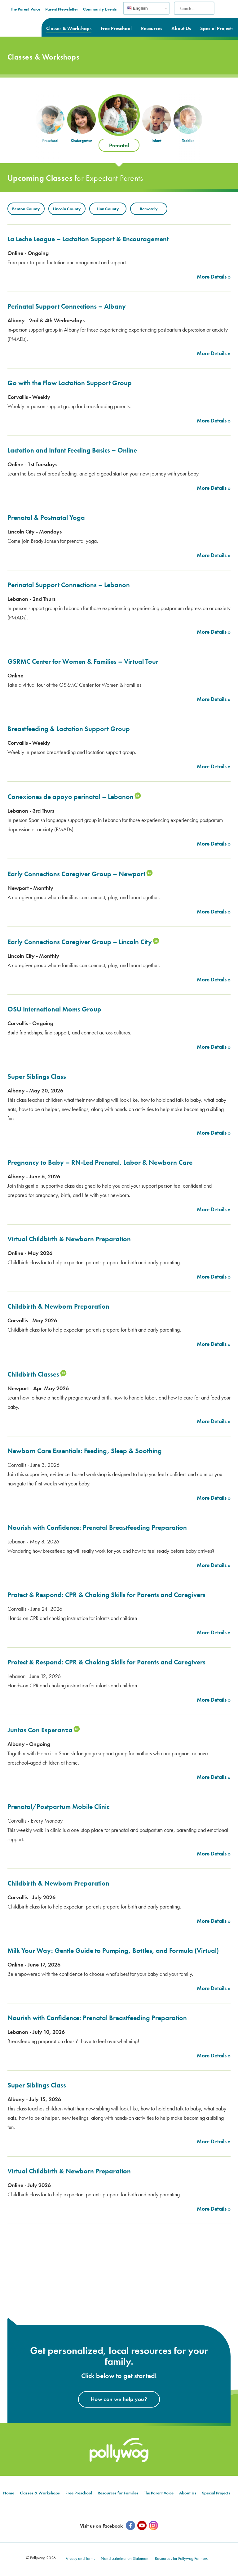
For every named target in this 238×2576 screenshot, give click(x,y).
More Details (212, 276)
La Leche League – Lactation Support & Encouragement (88, 238)
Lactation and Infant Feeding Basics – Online (72, 450)
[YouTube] (142, 2527)
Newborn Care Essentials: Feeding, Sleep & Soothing (84, 1450)
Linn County (108, 209)
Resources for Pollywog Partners (181, 2560)
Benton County (26, 209)
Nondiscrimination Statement (125, 2560)
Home (8, 2495)
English (187, 8)
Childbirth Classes (33, 1374)
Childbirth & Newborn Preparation (58, 1306)
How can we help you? (119, 2401)
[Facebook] (130, 2527)
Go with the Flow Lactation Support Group (69, 382)
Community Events (150, 9)
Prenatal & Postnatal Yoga (46, 517)
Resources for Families (118, 2495)
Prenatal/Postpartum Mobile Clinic (58, 1806)
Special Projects (216, 28)
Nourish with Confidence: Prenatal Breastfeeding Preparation (97, 1527)
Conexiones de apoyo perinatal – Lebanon (70, 796)
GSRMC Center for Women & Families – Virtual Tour (82, 661)
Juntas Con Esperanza (40, 1730)
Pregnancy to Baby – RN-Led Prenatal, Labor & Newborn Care (99, 1162)
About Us (181, 28)
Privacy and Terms (80, 2560)
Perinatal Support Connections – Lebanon (68, 584)
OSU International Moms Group (54, 1009)
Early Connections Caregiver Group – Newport (76, 873)
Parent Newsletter (111, 9)
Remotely (149, 209)
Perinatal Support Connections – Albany (66, 306)
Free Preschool (116, 28)
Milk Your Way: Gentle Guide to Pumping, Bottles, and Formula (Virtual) (113, 1950)
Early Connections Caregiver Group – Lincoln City (79, 941)
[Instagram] (153, 2527)
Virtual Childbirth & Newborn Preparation (69, 1238)
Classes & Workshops (68, 28)
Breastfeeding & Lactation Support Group (68, 728)
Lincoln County (67, 209)
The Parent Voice (75, 9)
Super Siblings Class (36, 1076)
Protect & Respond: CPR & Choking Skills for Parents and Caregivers (106, 1594)
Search (229, 12)
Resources (151, 28)
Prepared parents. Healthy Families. (26, 17)
